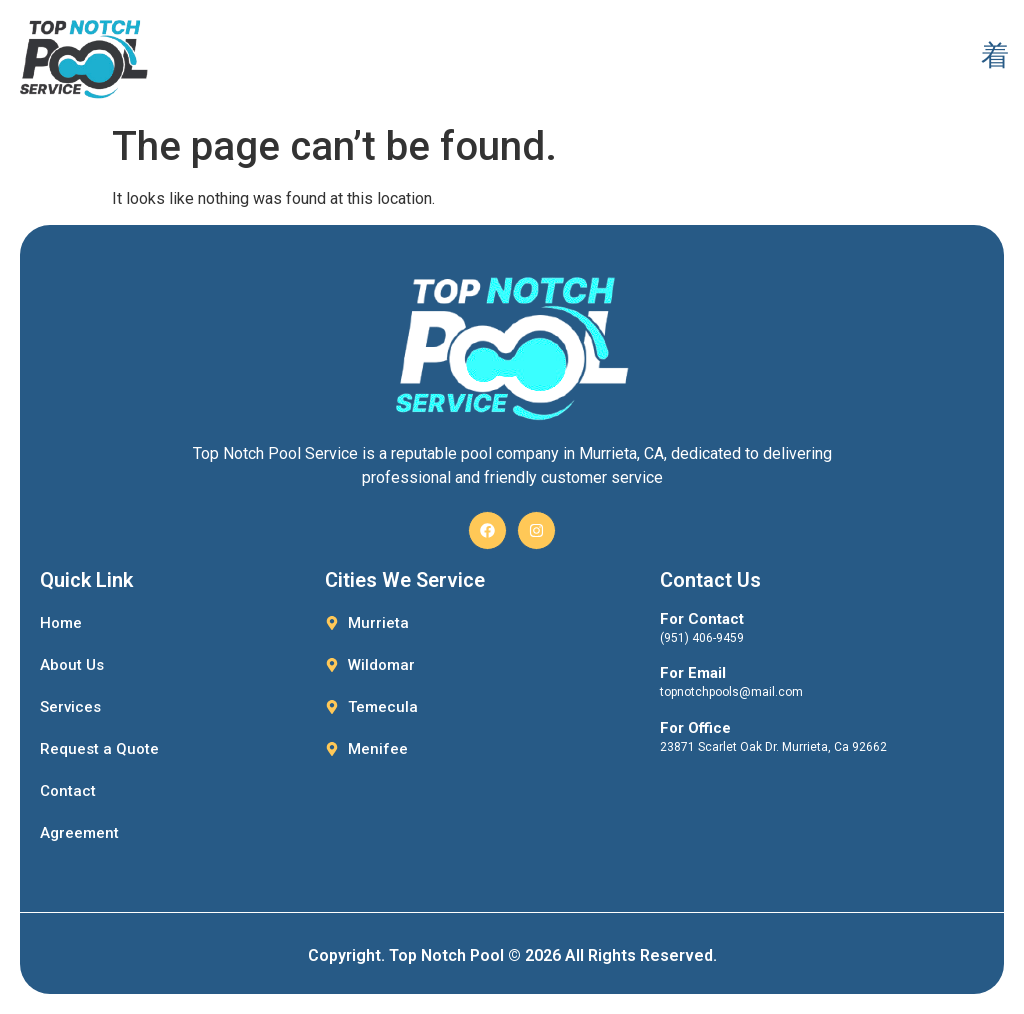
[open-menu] (994, 57)
